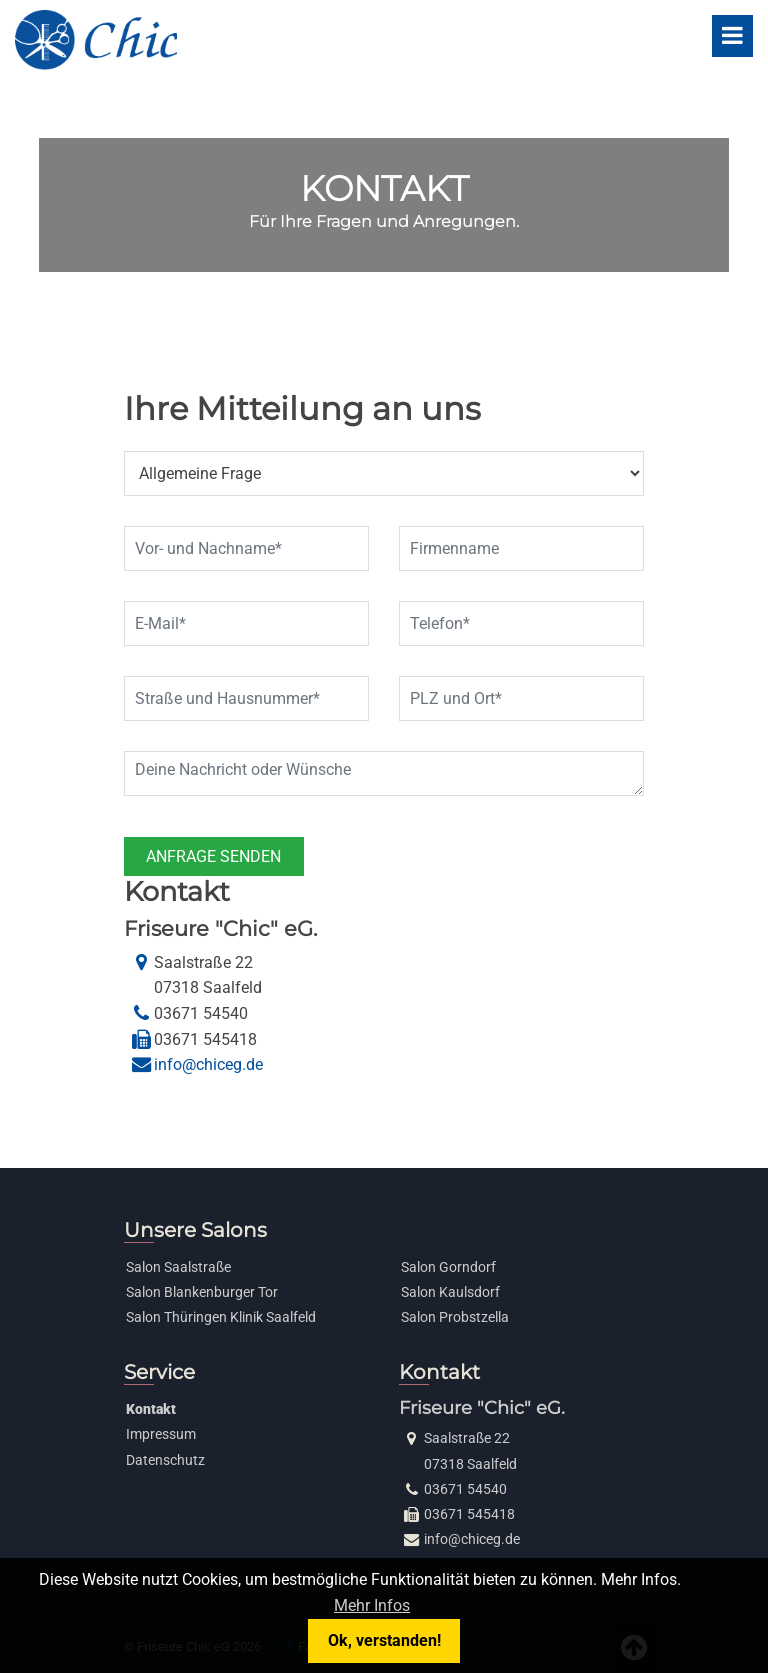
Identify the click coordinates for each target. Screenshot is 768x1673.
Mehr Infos (372, 1605)
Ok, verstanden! (384, 1640)
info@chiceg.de (208, 1064)
